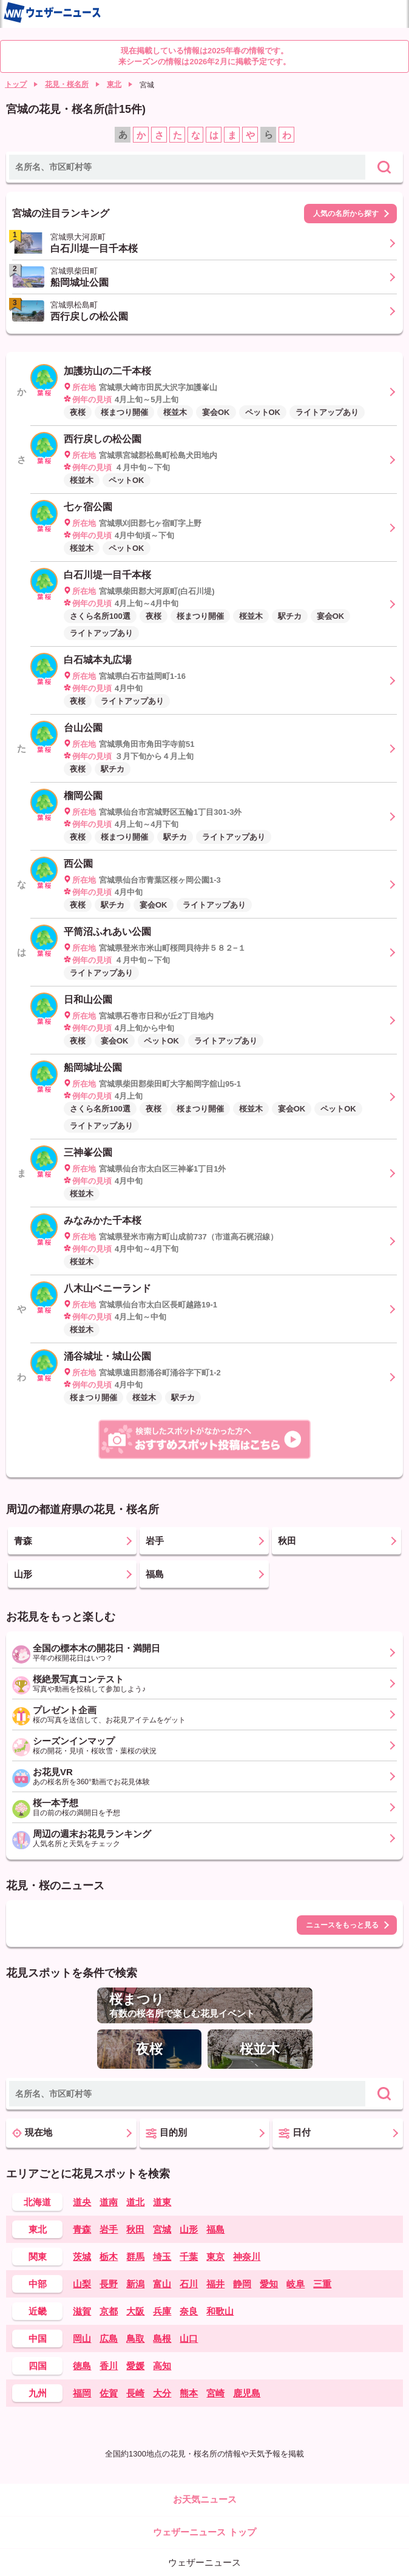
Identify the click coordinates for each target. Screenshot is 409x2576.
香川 (109, 2366)
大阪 (135, 2311)
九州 (38, 2393)
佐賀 (109, 2393)
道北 (135, 2202)
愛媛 (135, 2366)
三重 (322, 2284)
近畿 (38, 2311)
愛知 (269, 2284)
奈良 (189, 2311)
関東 (38, 2256)
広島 (109, 2338)
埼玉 (162, 2256)
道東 (162, 2202)
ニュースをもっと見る (342, 1925)
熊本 (189, 2393)
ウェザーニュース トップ (204, 2532)
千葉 (189, 2256)
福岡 (82, 2393)
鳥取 (135, 2338)
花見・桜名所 (67, 84)
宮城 (162, 2229)
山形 (189, 2229)
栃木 (109, 2256)
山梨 (82, 2284)
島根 (162, 2338)
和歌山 (220, 2311)
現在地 (32, 2132)
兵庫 (162, 2311)
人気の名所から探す (346, 213)
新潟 (135, 2284)
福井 (215, 2284)
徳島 (82, 2366)
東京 (215, 2256)
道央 (82, 2202)
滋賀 (82, 2311)
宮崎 (215, 2393)
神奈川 (246, 2256)
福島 (215, 2229)
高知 (162, 2366)
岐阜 (295, 2284)
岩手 (109, 2229)
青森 (82, 2229)
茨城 (82, 2256)
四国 (38, 2366)
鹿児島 (246, 2393)
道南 (109, 2202)
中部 (38, 2284)
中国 (38, 2338)
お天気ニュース (205, 2499)
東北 (114, 84)
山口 (189, 2338)
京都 (109, 2311)
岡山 (82, 2338)
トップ (16, 84)
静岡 (242, 2284)
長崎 (135, 2393)
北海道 (37, 2202)
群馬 (135, 2256)
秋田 (135, 2229)
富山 (162, 2284)
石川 (189, 2284)
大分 (162, 2393)
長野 (109, 2284)
